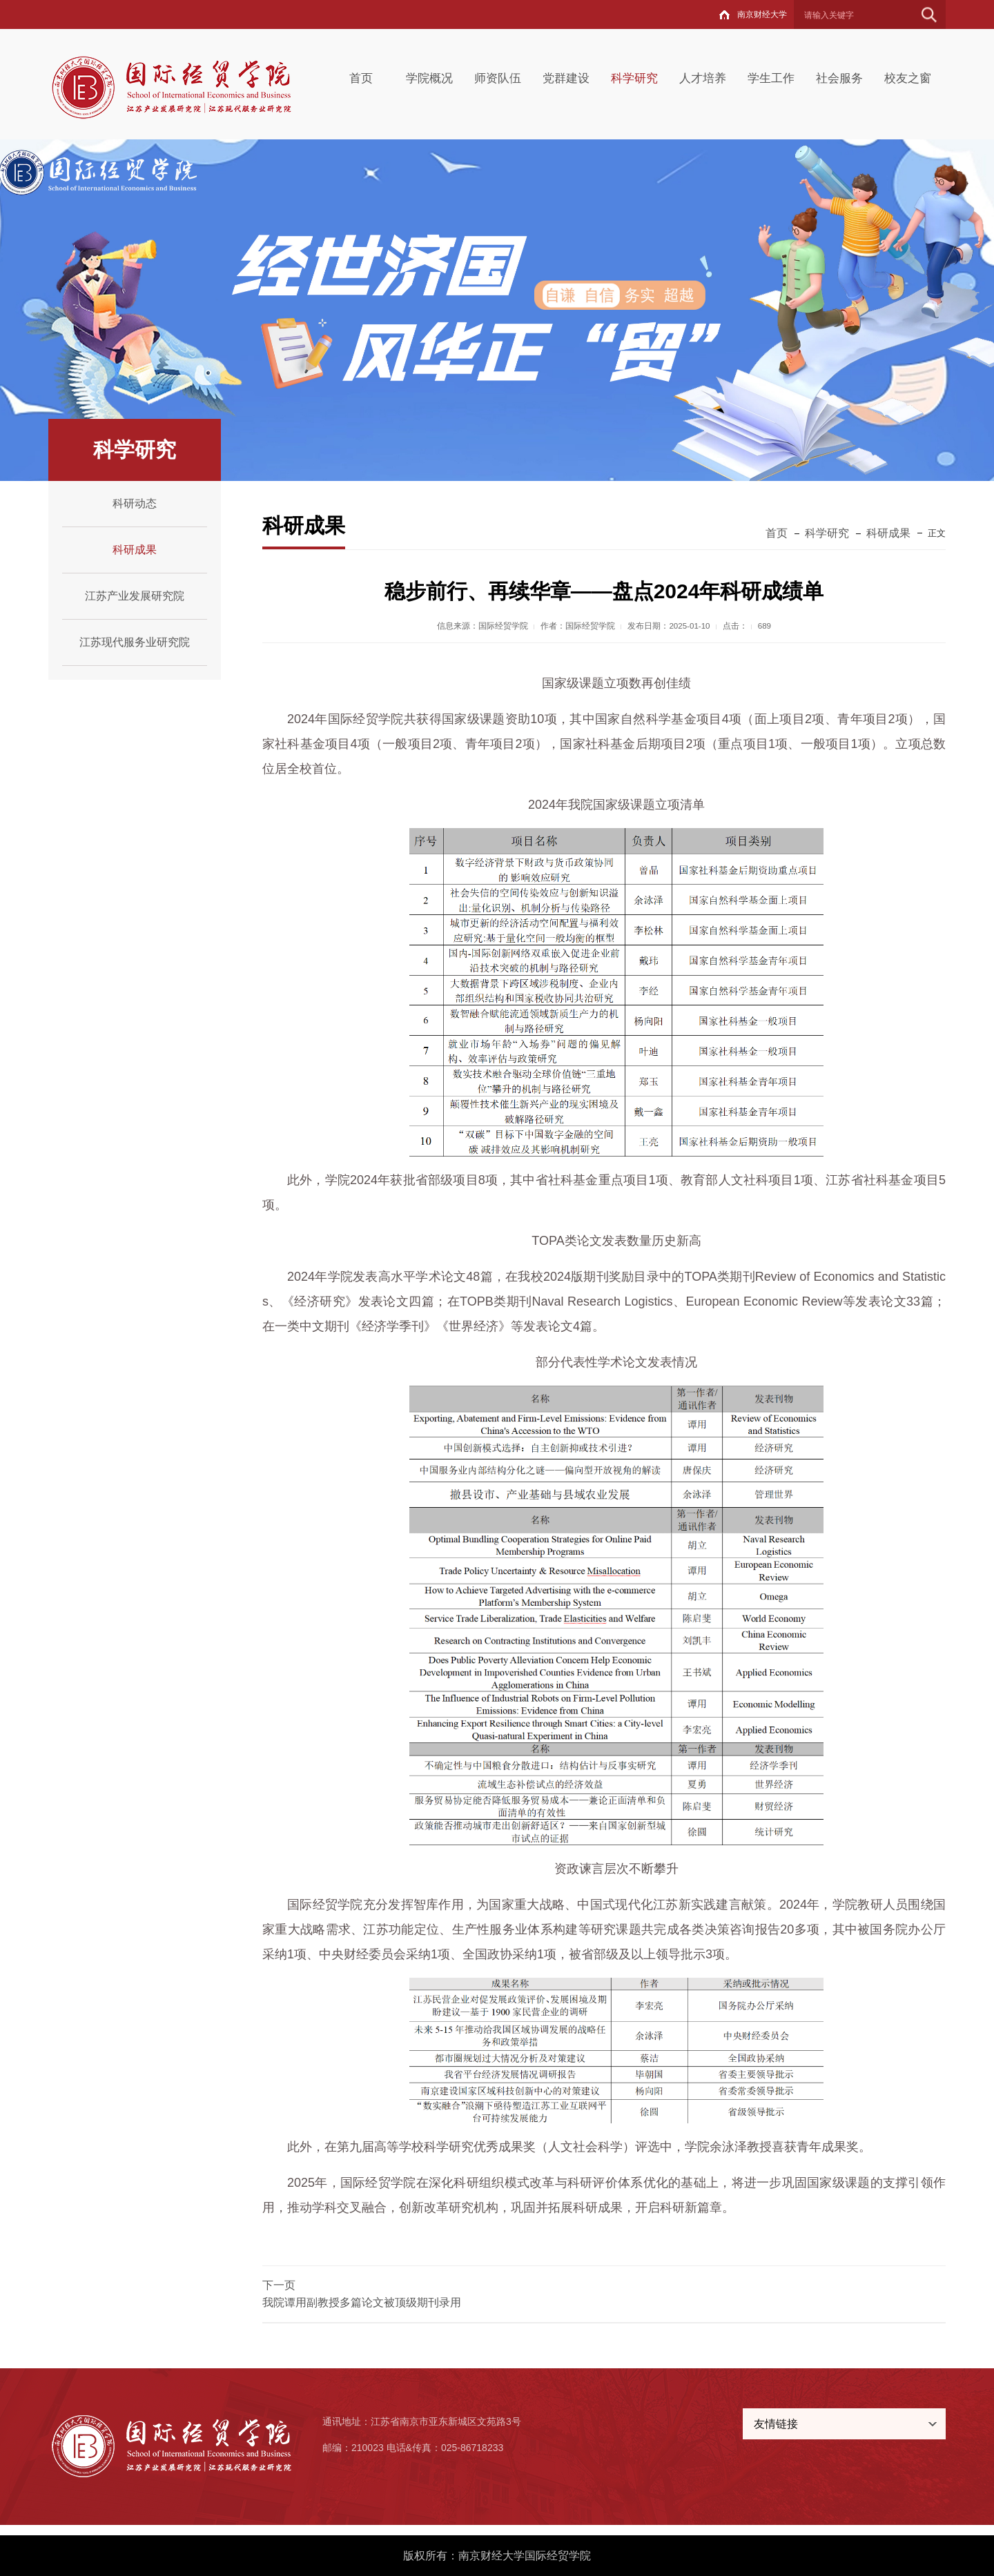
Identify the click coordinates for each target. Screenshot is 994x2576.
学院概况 (429, 78)
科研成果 (135, 549)
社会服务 (839, 78)
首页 (361, 78)
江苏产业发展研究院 (134, 596)
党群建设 (566, 78)
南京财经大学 (762, 14)
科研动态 (135, 503)
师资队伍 (497, 78)
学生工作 (771, 78)
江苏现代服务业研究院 (134, 642)
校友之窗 (907, 78)
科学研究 (634, 78)
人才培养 (702, 78)
